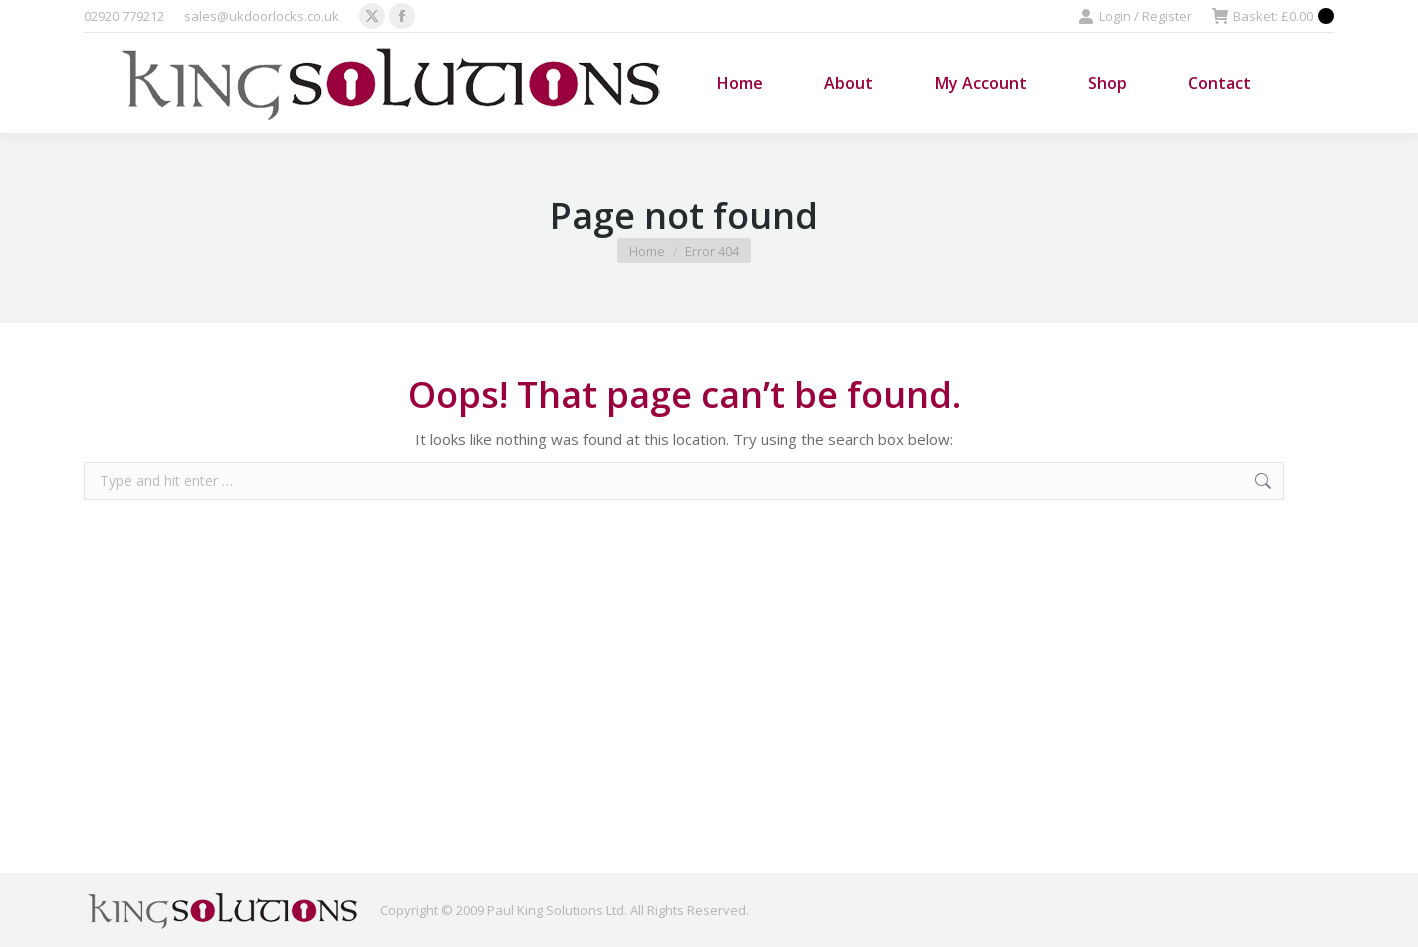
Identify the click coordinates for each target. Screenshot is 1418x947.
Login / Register (1135, 16)
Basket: (1273, 16)
